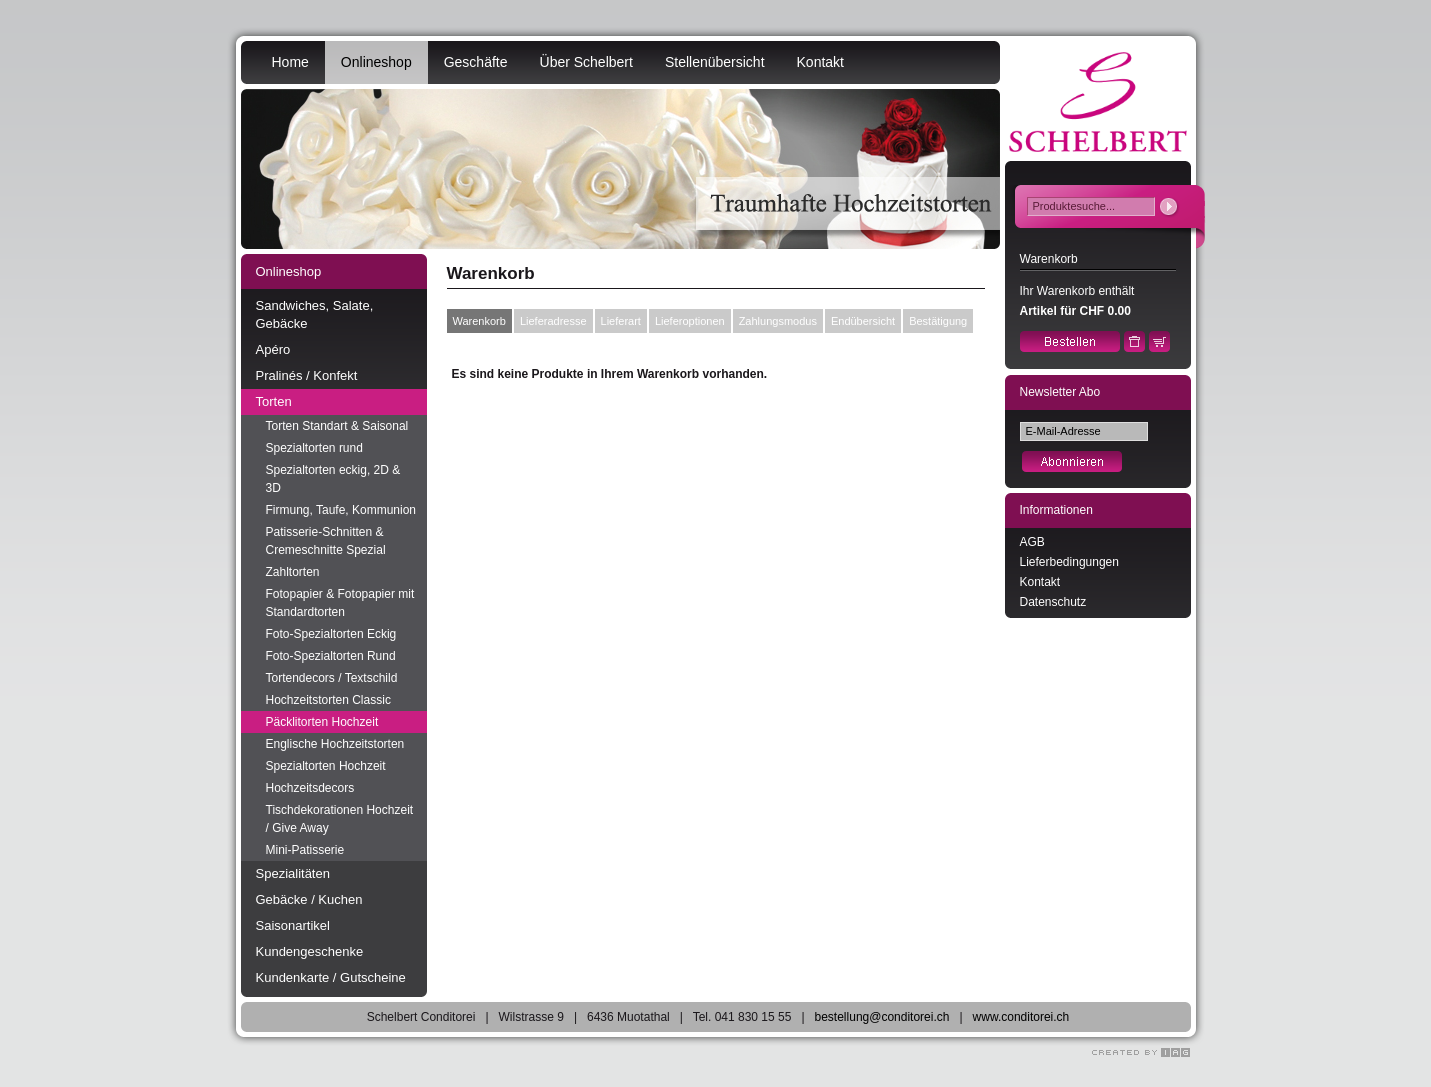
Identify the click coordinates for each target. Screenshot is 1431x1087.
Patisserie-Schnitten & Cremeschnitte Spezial (326, 541)
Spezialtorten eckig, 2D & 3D (333, 479)
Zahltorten (293, 572)
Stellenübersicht (715, 62)
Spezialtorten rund (314, 448)
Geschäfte (476, 62)
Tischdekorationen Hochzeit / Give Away (340, 819)
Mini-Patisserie (305, 850)
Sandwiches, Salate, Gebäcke (315, 314)
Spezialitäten (293, 873)
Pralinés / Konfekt (307, 375)
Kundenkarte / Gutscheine (331, 977)
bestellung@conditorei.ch (882, 1017)
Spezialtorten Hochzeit (326, 766)
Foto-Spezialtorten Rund (331, 656)
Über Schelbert (586, 62)
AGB (1032, 542)
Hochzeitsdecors (310, 788)
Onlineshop (376, 62)
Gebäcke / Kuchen (309, 899)
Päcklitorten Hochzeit (322, 722)
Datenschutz (1053, 602)
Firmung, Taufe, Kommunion (341, 510)
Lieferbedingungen (1069, 562)
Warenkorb (479, 321)
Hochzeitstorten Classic (328, 700)
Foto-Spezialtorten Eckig (331, 634)
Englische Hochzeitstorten (335, 744)
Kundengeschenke (310, 951)
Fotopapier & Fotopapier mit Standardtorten (340, 603)
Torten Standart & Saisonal (337, 426)
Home (290, 62)
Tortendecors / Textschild (332, 678)
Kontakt (820, 62)
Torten (274, 401)
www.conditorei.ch (1021, 1017)
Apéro (273, 349)
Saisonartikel (293, 925)
